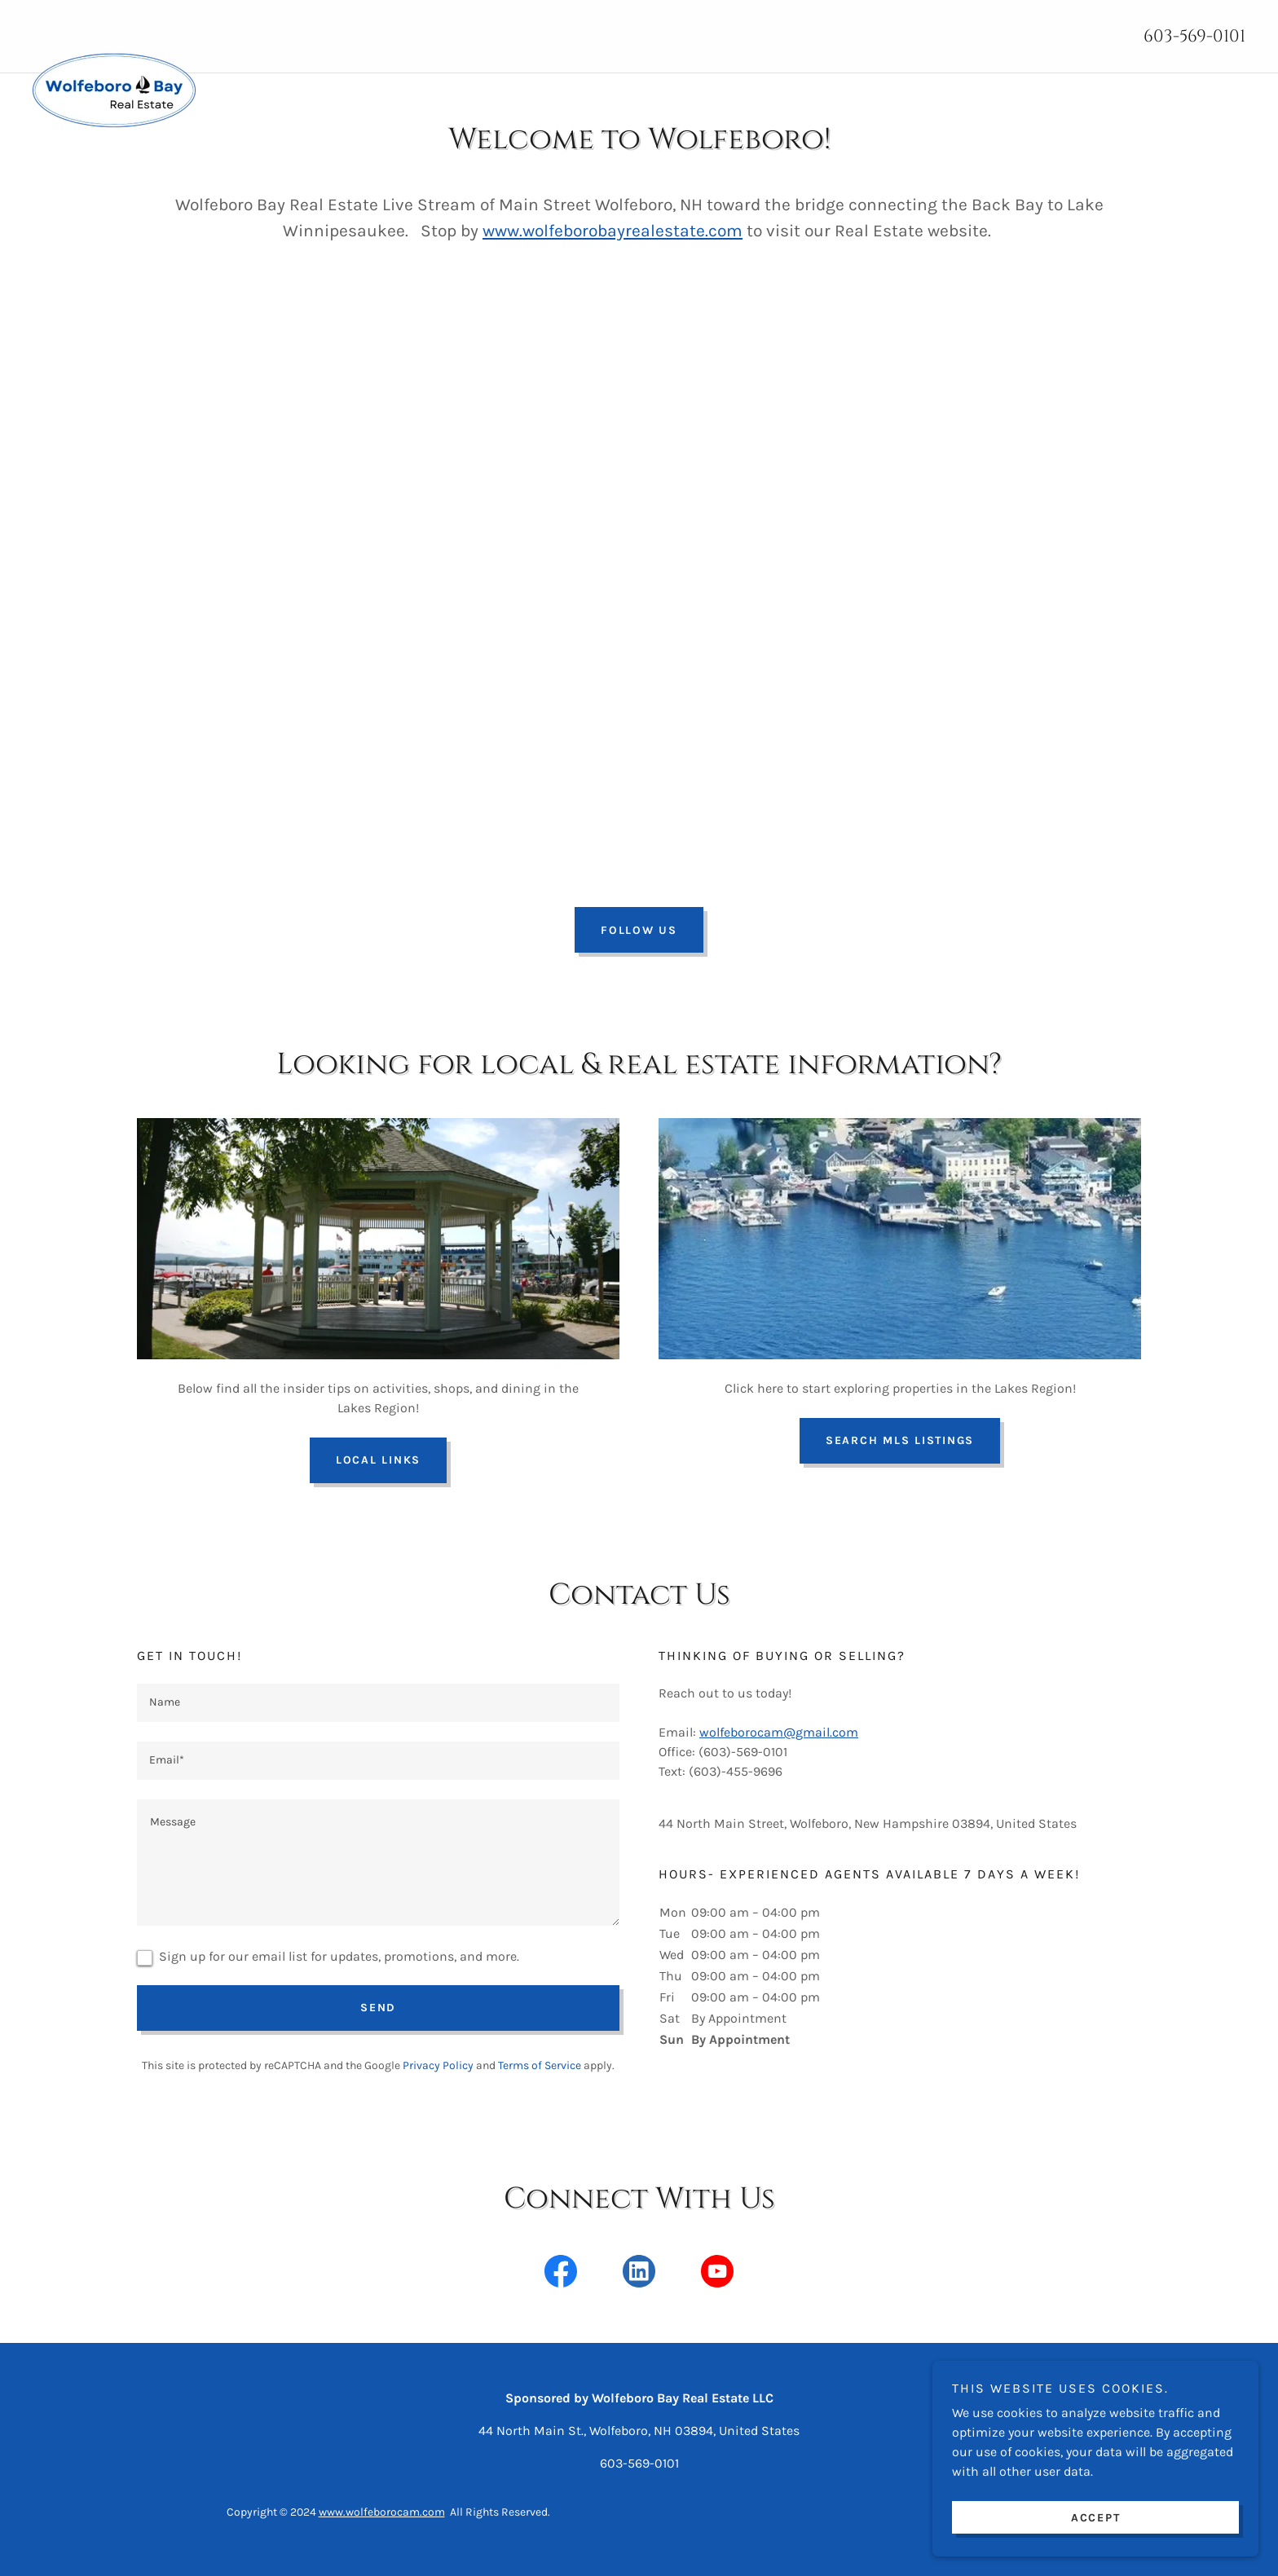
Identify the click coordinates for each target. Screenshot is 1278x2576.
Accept (1096, 2518)
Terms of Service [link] (539, 2065)
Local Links (378, 1460)
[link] (474, 26)
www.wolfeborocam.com (382, 2512)
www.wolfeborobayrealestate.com (613, 230)
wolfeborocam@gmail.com (778, 1732)
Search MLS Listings (900, 1440)
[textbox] (378, 1703)
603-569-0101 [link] (1194, 36)
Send (378, 2008)
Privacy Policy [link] (438, 2065)
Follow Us (639, 930)
